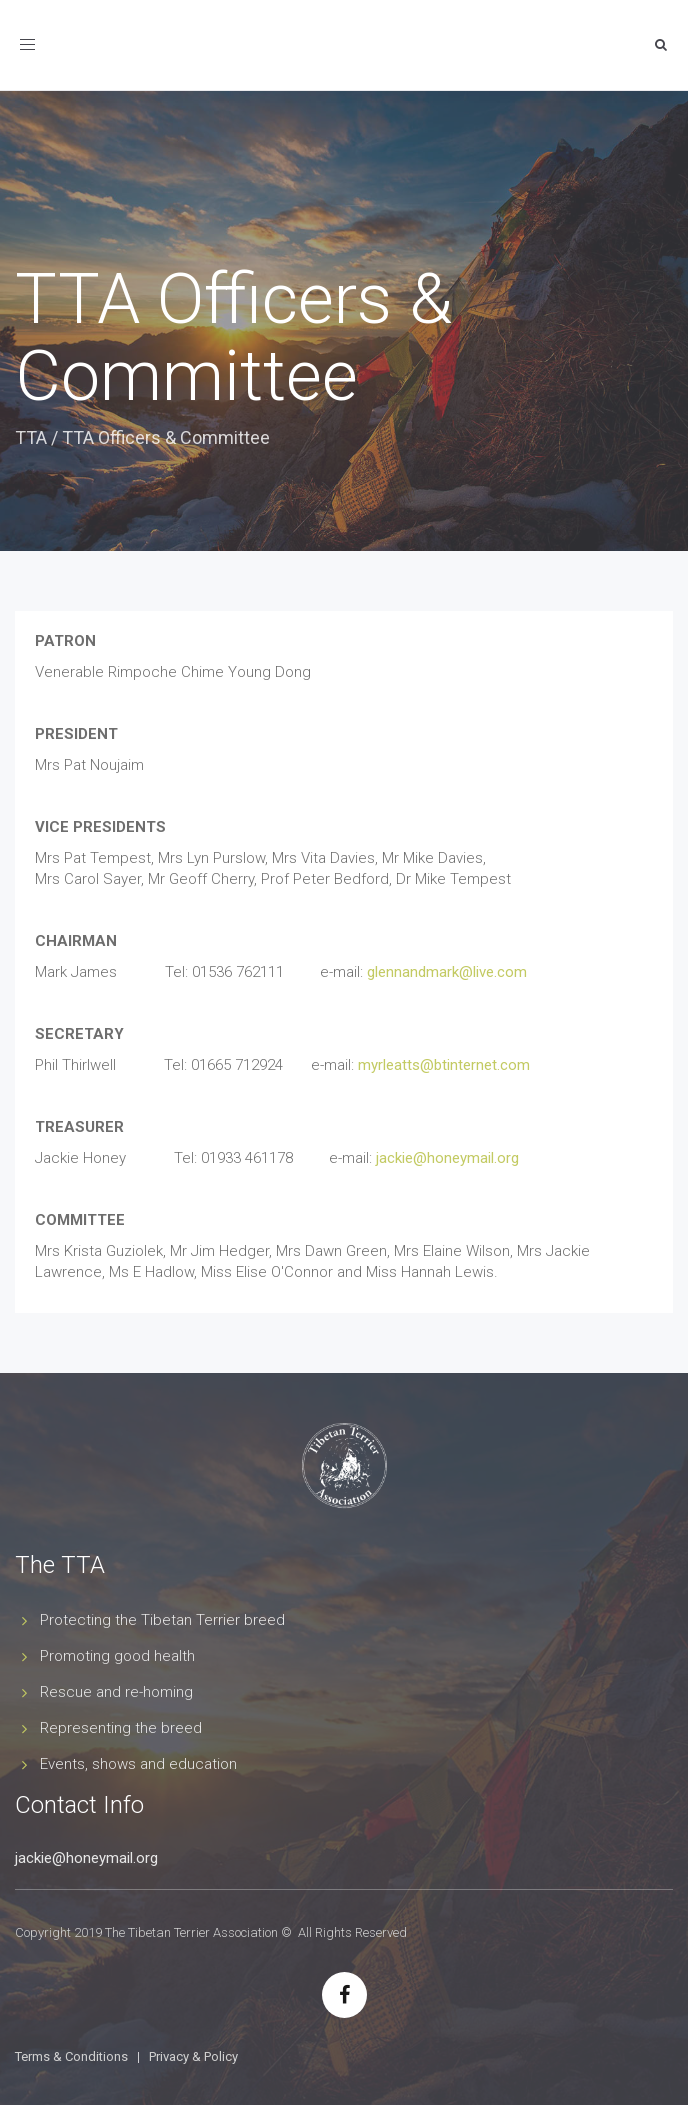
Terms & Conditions (71, 2056)
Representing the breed (121, 1728)
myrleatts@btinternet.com (444, 1065)
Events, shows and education (138, 1764)
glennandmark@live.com (447, 972)
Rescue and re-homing (116, 1692)
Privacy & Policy (193, 2056)
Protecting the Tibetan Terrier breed (162, 1620)
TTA (31, 437)
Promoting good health (117, 1656)
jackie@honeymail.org (447, 1158)
